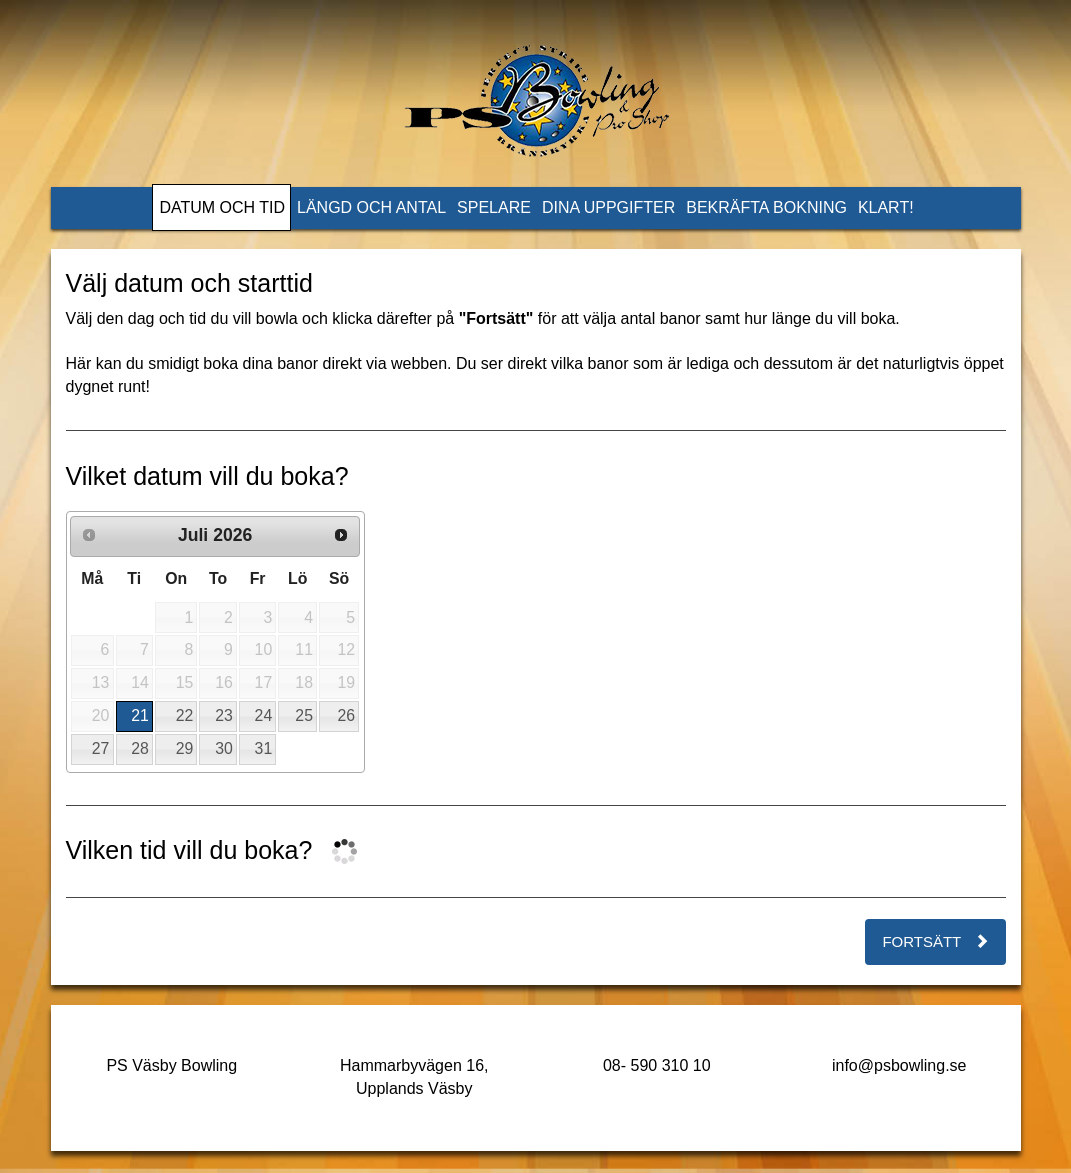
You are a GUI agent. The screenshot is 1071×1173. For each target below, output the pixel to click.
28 (140, 748)
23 (224, 715)
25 (304, 715)
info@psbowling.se (899, 1065)
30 (224, 748)
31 (264, 748)
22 (185, 715)
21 (140, 715)
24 (264, 715)
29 (185, 748)
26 (346, 715)
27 (101, 748)
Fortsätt (935, 941)
